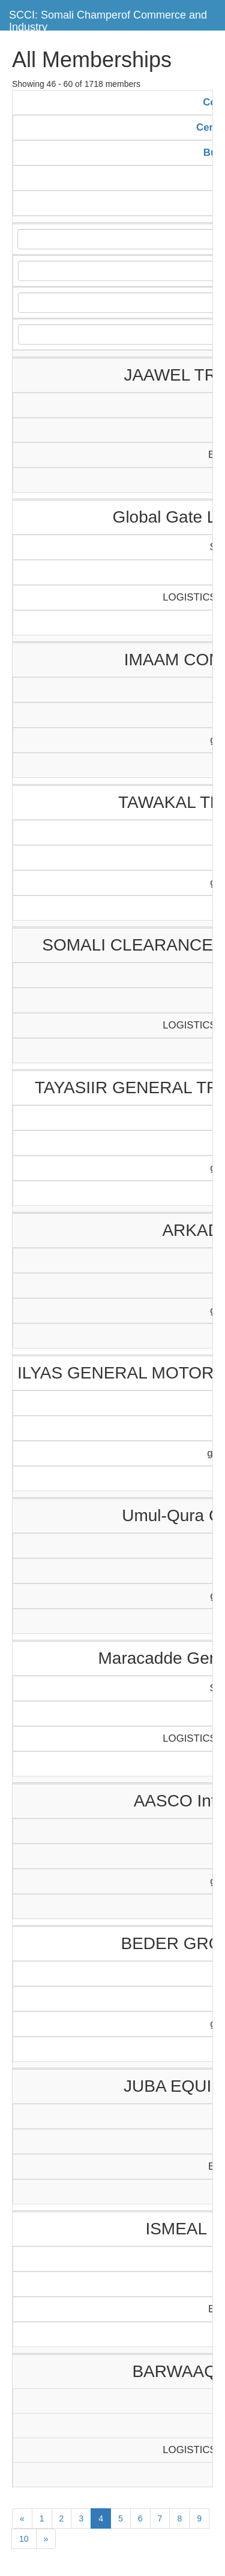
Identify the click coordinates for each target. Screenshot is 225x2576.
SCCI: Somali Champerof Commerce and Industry (108, 19)
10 (24, 2539)
